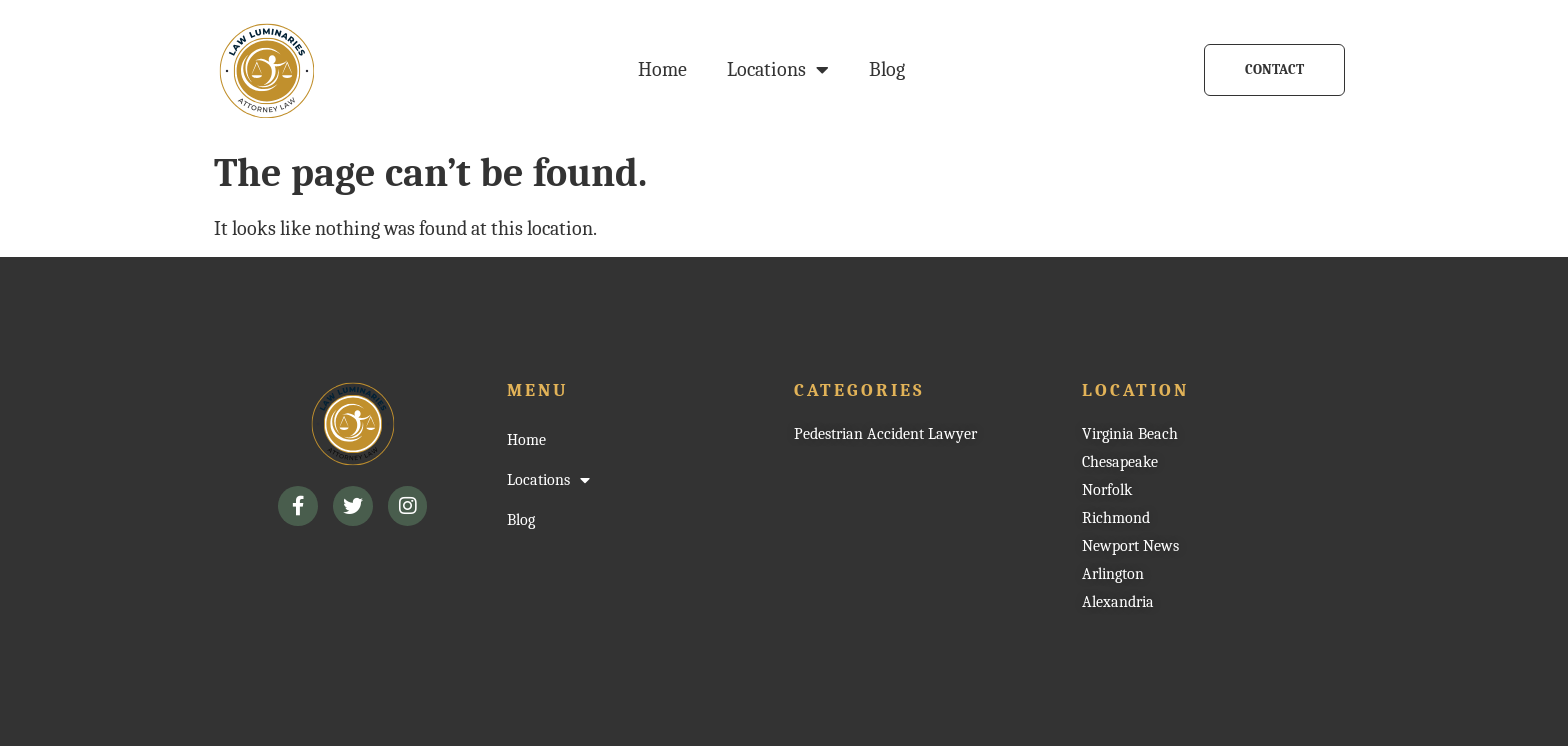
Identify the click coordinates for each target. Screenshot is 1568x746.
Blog (887, 69)
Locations (778, 70)
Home (662, 69)
